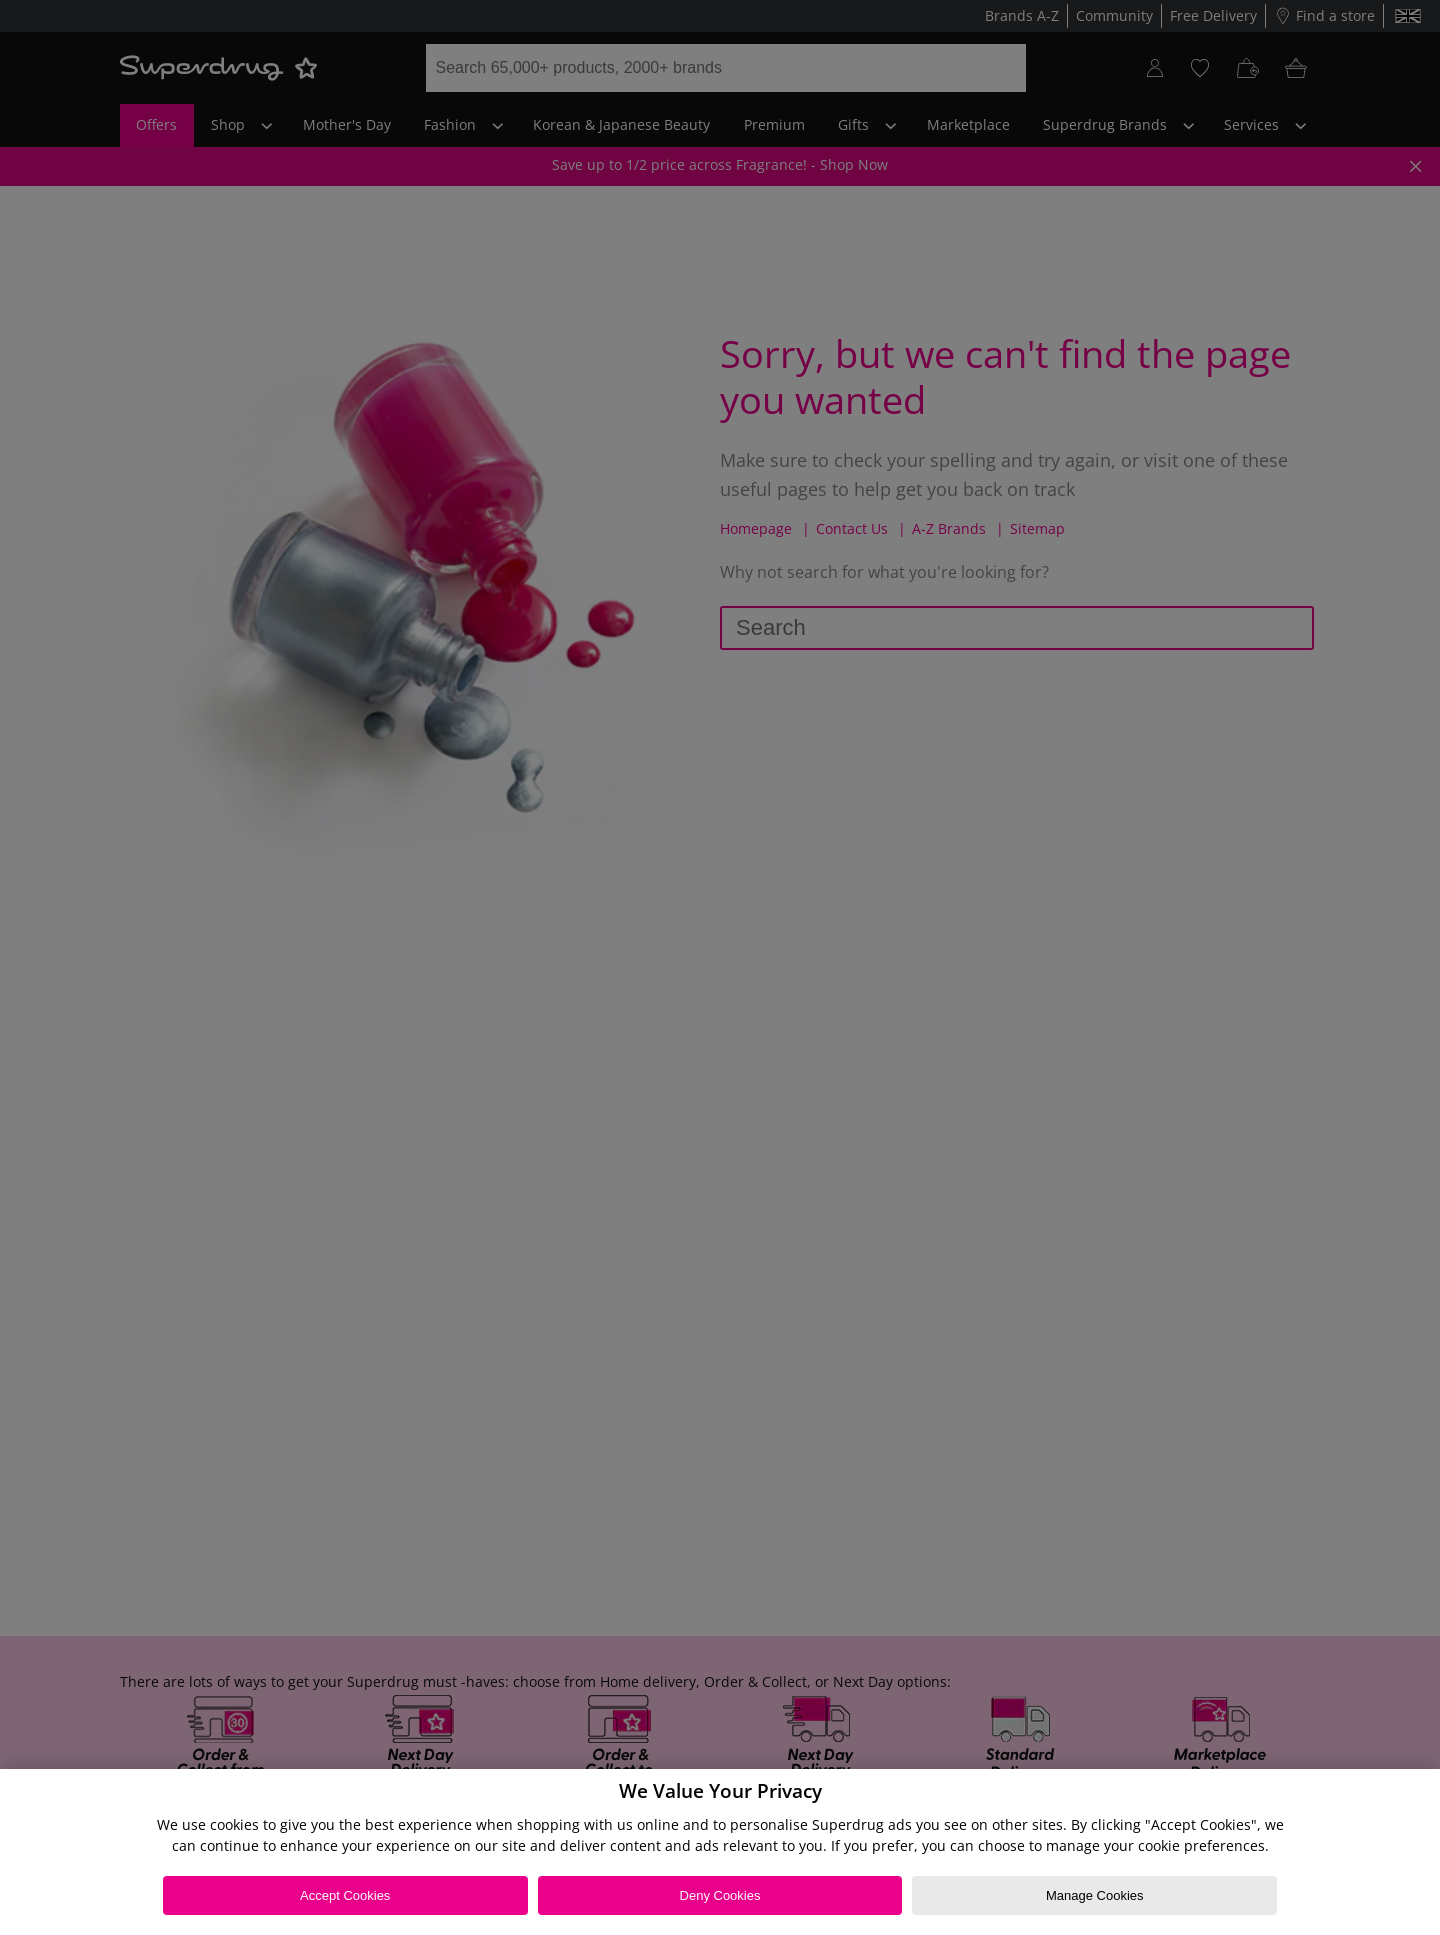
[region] (720, 1852)
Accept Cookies (345, 1895)
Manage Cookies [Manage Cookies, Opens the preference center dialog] (1095, 1895)
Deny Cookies (720, 1895)
